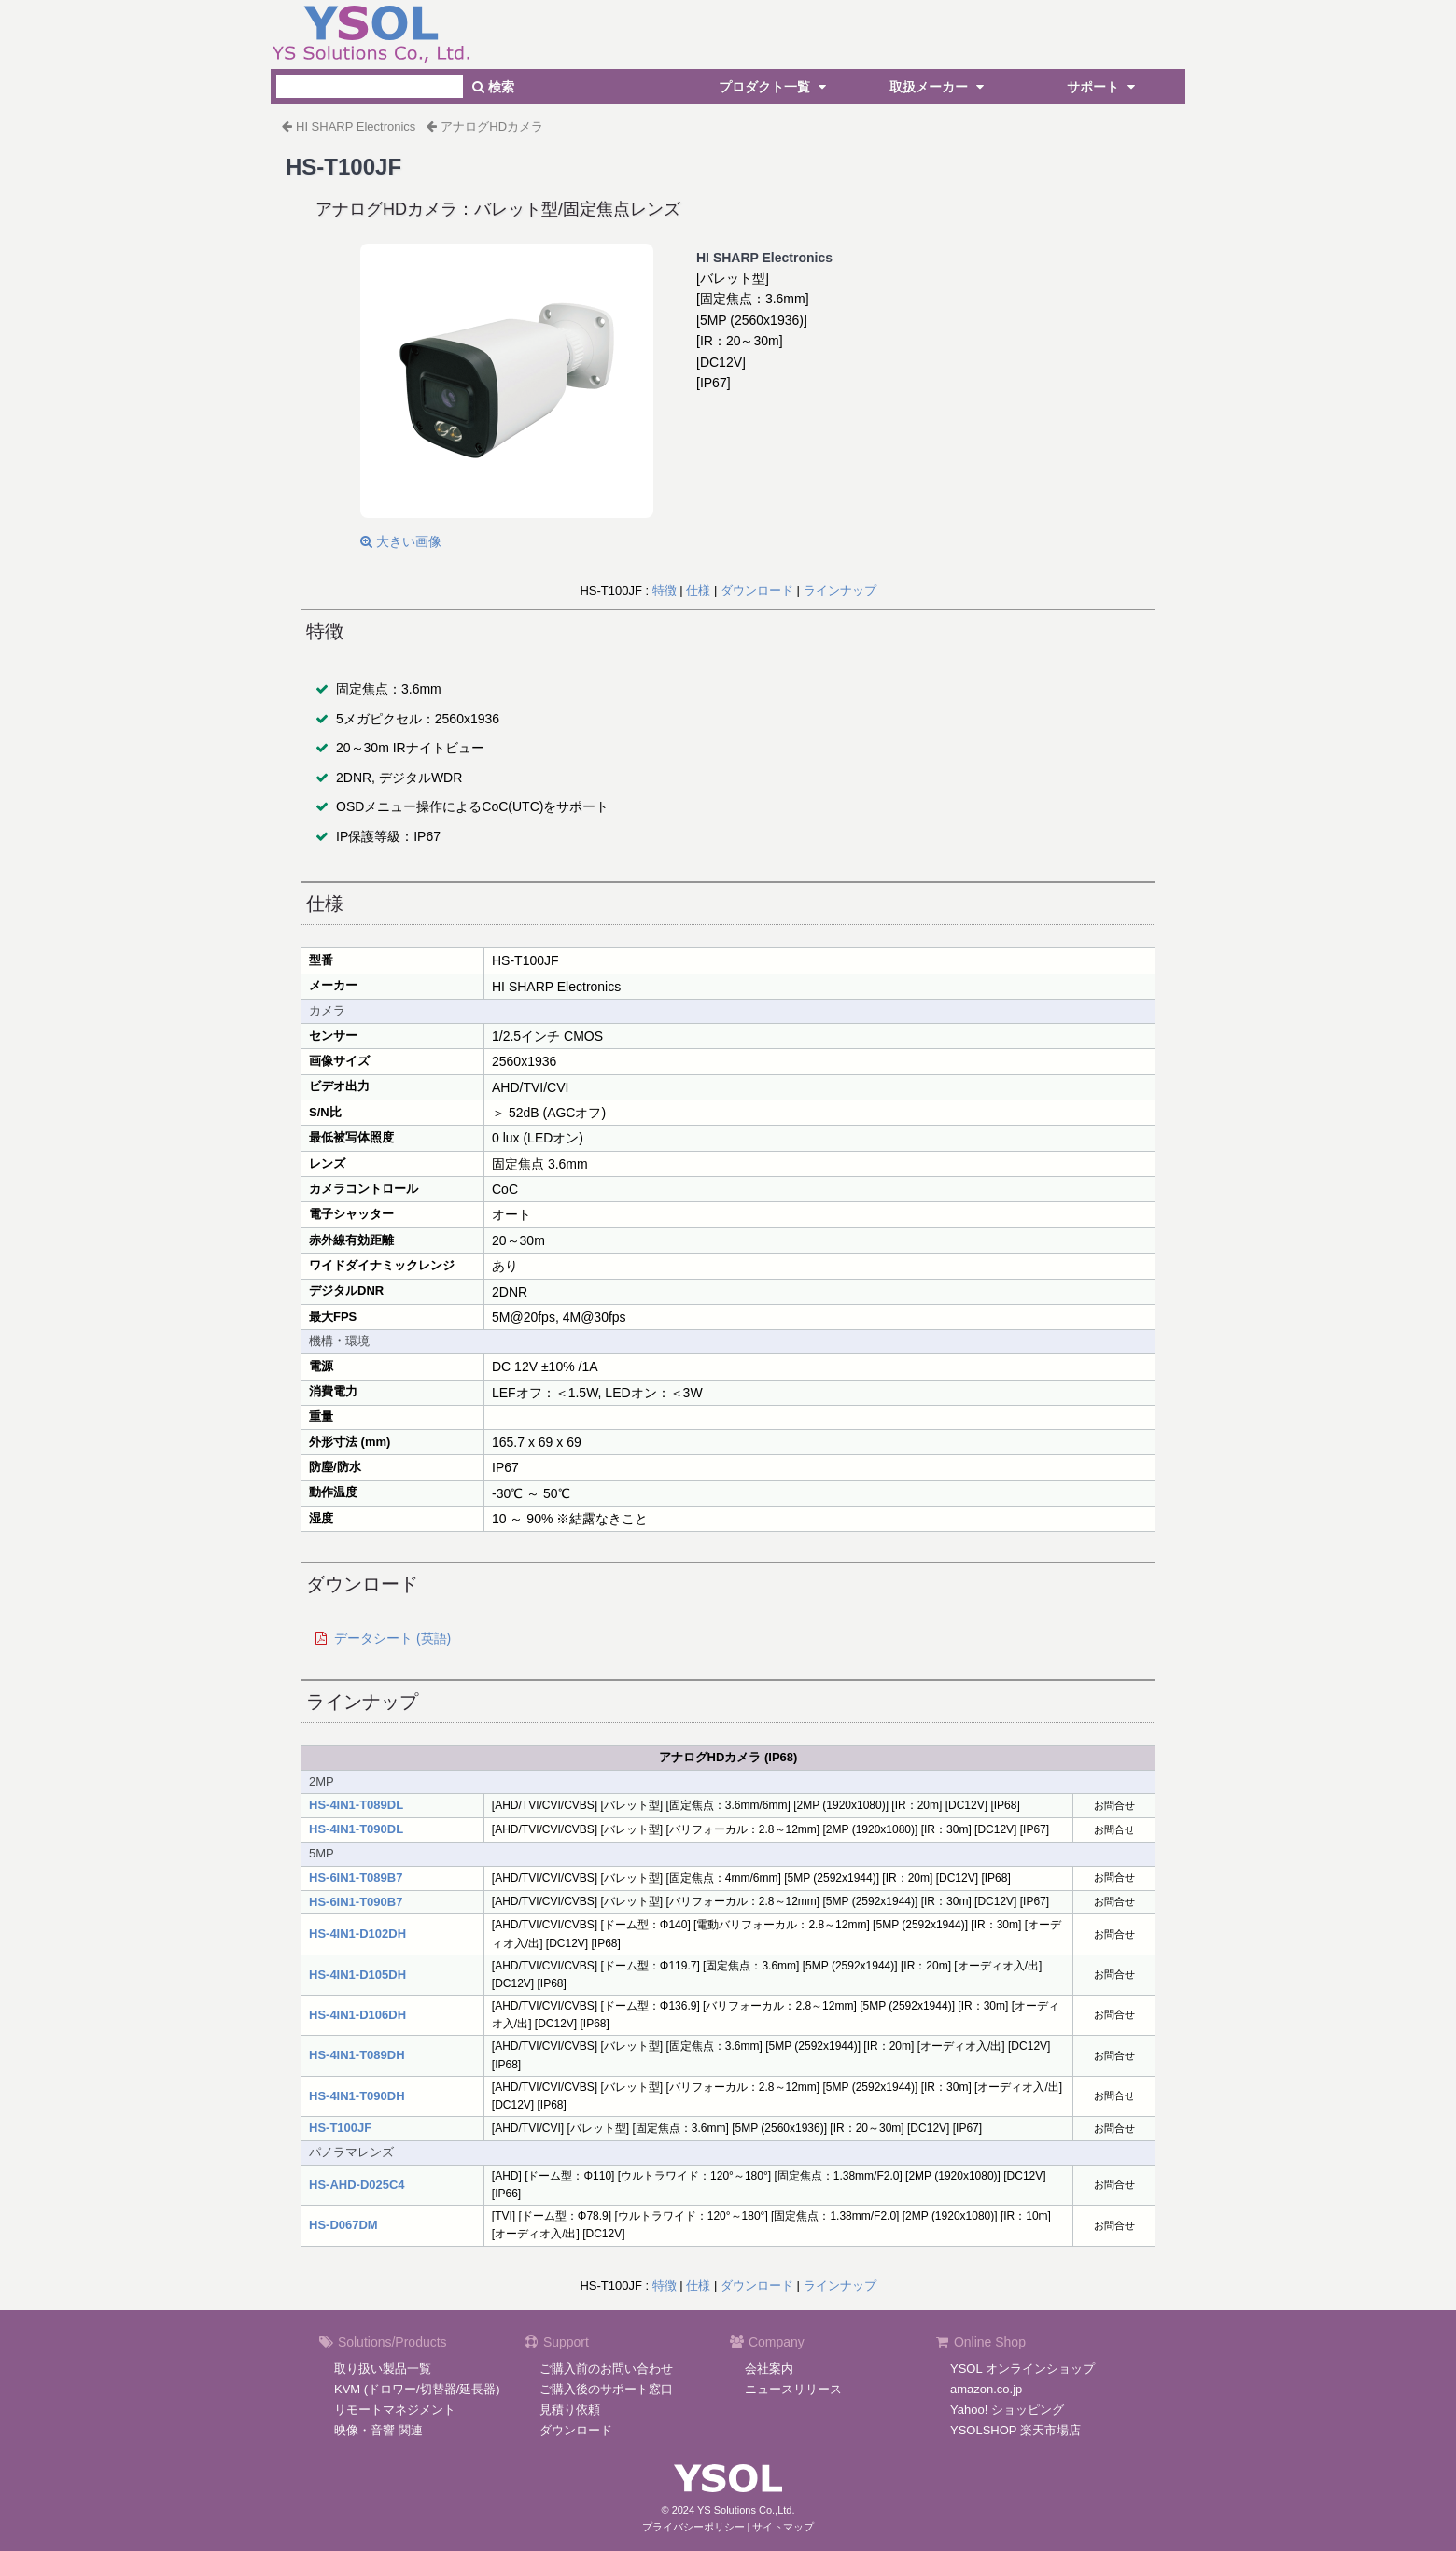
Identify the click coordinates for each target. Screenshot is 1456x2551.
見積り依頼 (569, 2410)
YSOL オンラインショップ (1022, 2369)
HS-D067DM (343, 2225)
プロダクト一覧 (775, 86)
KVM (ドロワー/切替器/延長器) (417, 2389)
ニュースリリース (793, 2389)
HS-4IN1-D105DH (357, 1975)
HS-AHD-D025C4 (357, 2185)
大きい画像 (400, 541)
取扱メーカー (938, 86)
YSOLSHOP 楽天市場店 (1015, 2430)
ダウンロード (757, 590)
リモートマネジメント (394, 2410)
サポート (1103, 86)
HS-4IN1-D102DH (357, 1934)
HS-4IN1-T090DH (357, 2096)
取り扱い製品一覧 (382, 2369)
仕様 (698, 590)
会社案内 (769, 2369)
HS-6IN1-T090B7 (355, 1902)
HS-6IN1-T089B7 (355, 1878)
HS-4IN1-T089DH (357, 2055)
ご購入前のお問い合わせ (606, 2369)
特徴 (664, 590)
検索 (493, 86)
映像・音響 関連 (378, 2430)
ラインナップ (840, 590)
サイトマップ (783, 2526)
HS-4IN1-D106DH (357, 2015)
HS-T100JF (340, 2128)
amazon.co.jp (986, 2389)
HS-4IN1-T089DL (356, 1805)
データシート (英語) (392, 1638)
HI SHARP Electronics (355, 126)
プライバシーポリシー (693, 2526)
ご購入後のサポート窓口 (606, 2389)
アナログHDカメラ (492, 126)
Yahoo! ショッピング (1007, 2410)
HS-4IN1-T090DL (356, 1829)
